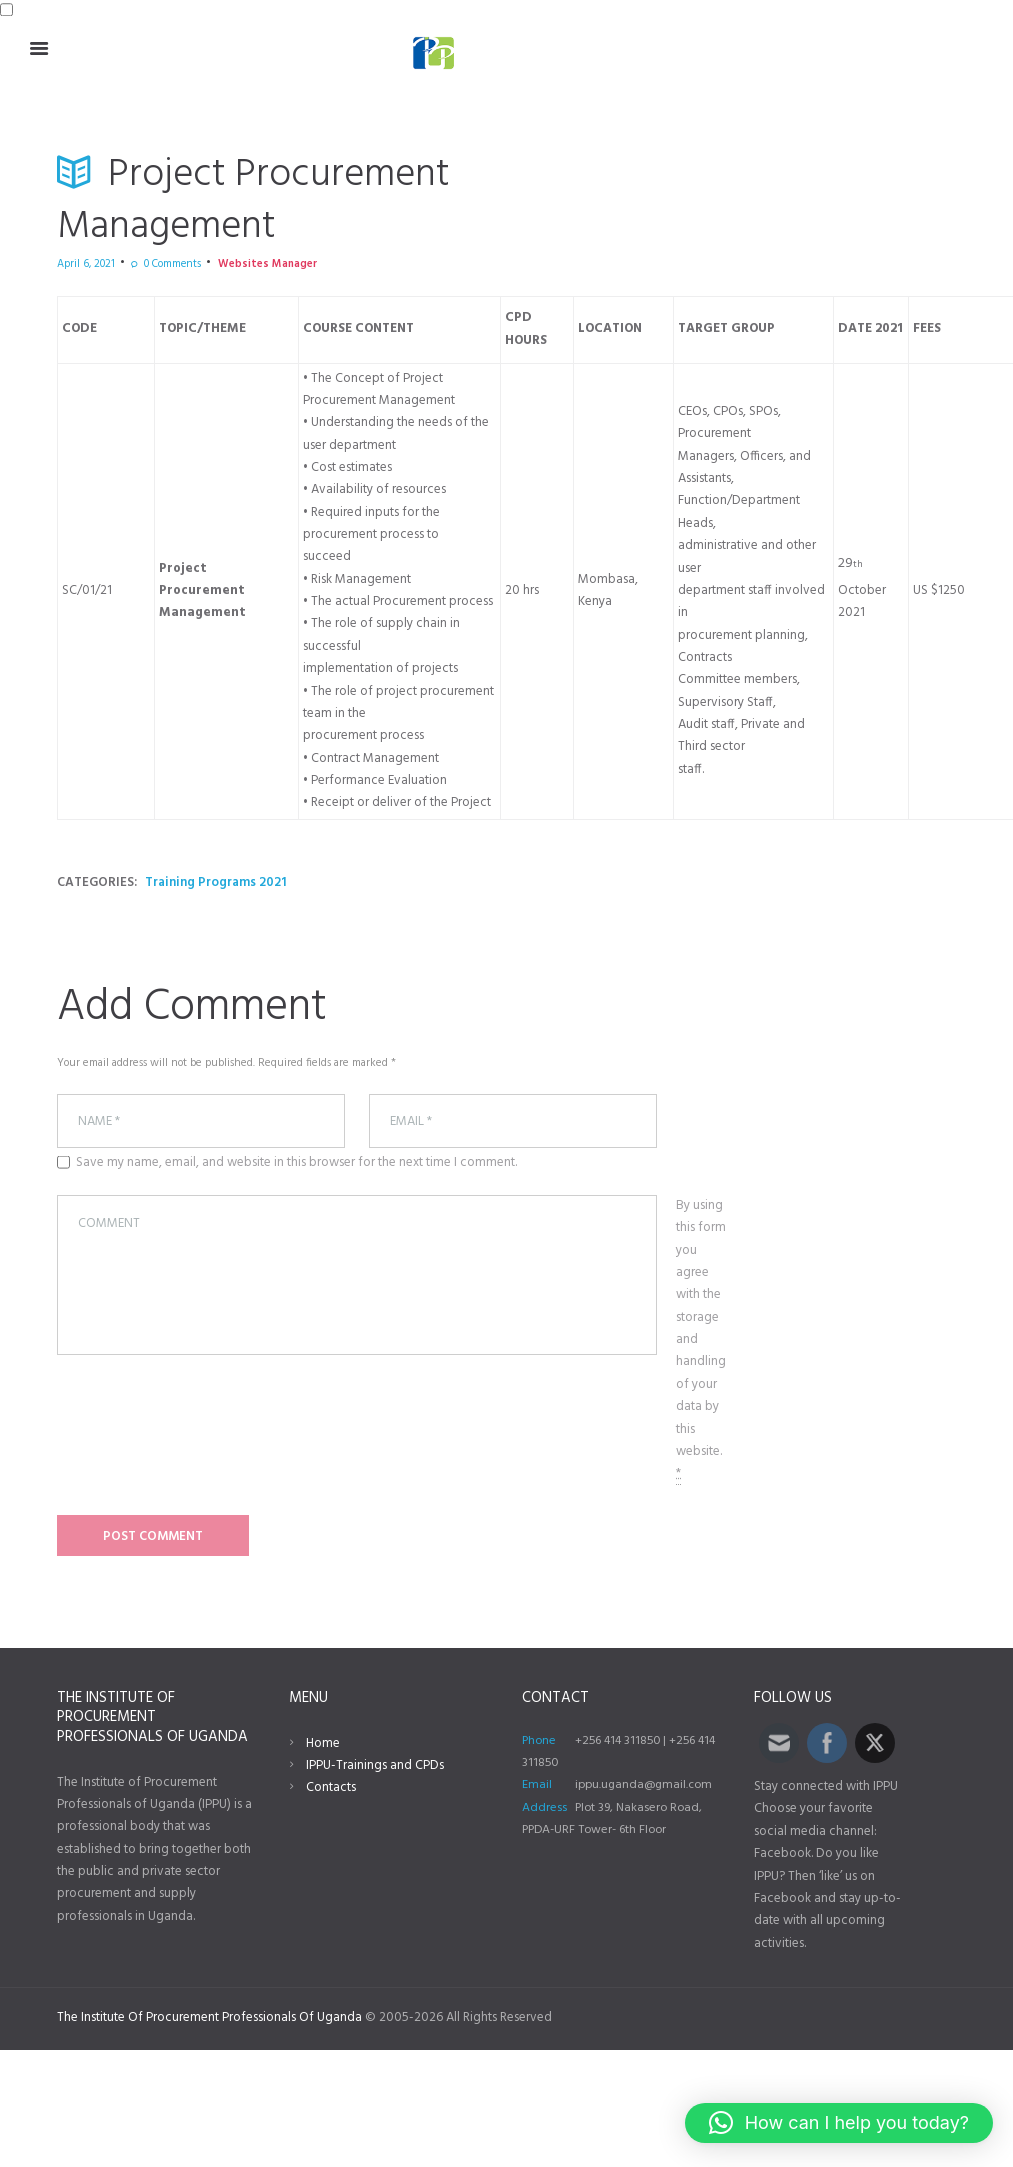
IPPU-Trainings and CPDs (375, 1765)
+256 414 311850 (617, 1741)
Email (537, 1785)
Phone (539, 1741)
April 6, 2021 (86, 264)
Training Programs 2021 (215, 882)
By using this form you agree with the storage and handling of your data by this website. (701, 1340)
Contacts (331, 1787)
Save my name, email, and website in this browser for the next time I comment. (296, 1163)
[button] (839, 2123)
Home (323, 1743)
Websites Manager (267, 264)
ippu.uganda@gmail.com (643, 1785)
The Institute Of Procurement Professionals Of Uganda (209, 2017)
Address (544, 1808)
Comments (172, 264)
